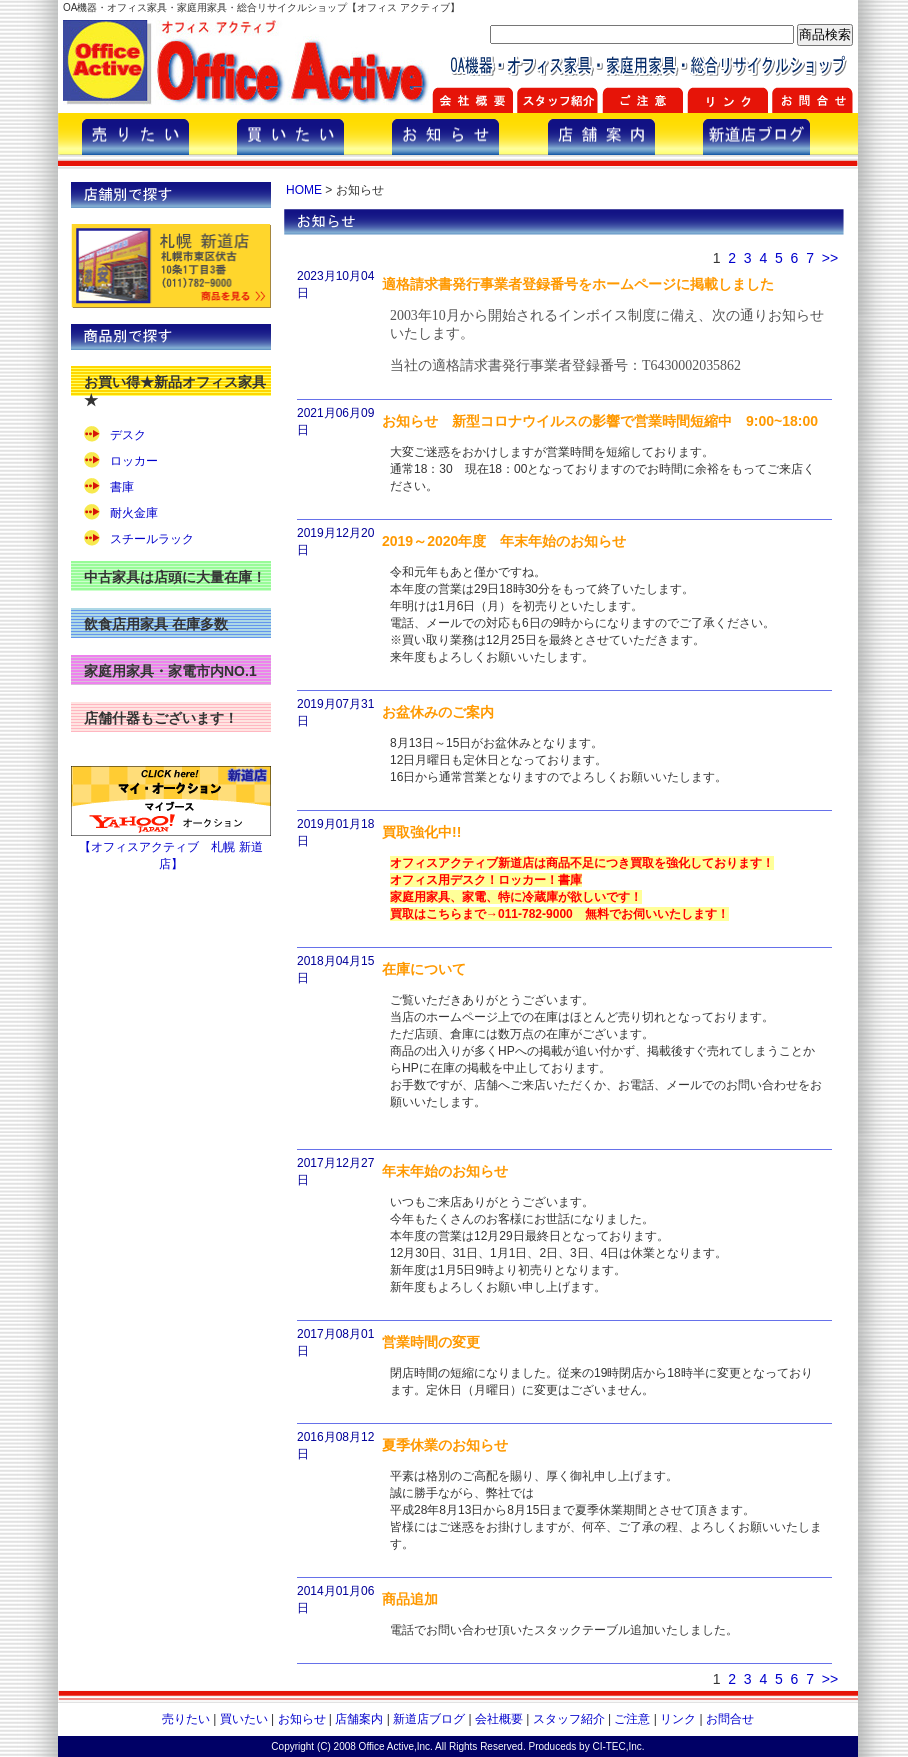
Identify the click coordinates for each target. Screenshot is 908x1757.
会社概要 (499, 1719)
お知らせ (302, 1719)
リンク (678, 1719)
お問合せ (730, 1719)
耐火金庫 (134, 513)
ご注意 (632, 1719)
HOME (304, 190)
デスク (128, 435)
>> (830, 258)
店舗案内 (359, 1719)
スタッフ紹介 (569, 1719)
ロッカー (134, 461)
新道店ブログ (429, 1719)
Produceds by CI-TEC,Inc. (587, 1746)
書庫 (122, 487)
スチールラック (152, 539)
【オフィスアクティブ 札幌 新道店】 (171, 848)
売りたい (186, 1719)
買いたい (244, 1719)
